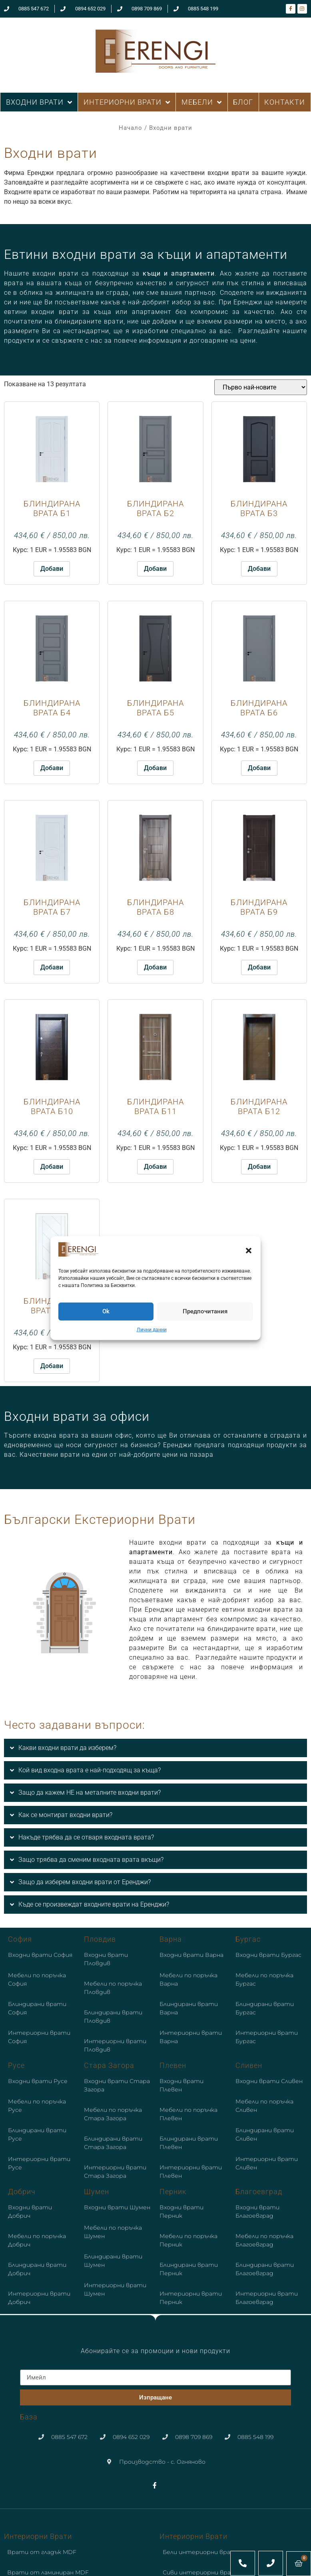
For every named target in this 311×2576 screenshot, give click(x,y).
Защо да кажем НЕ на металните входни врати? (89, 1792)
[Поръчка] (260, 387)
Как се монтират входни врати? (65, 1815)
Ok (106, 1311)
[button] (249, 1251)
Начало (130, 127)
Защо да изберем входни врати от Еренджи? (84, 1882)
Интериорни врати (38, 2536)
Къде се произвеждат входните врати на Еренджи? (93, 1904)
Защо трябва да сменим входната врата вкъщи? (90, 1859)
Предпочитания (205, 1311)
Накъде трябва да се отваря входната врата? (86, 1837)
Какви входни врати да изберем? (67, 1748)
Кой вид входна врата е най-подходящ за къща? (89, 1770)
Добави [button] (51, 568)
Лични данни (152, 1330)
